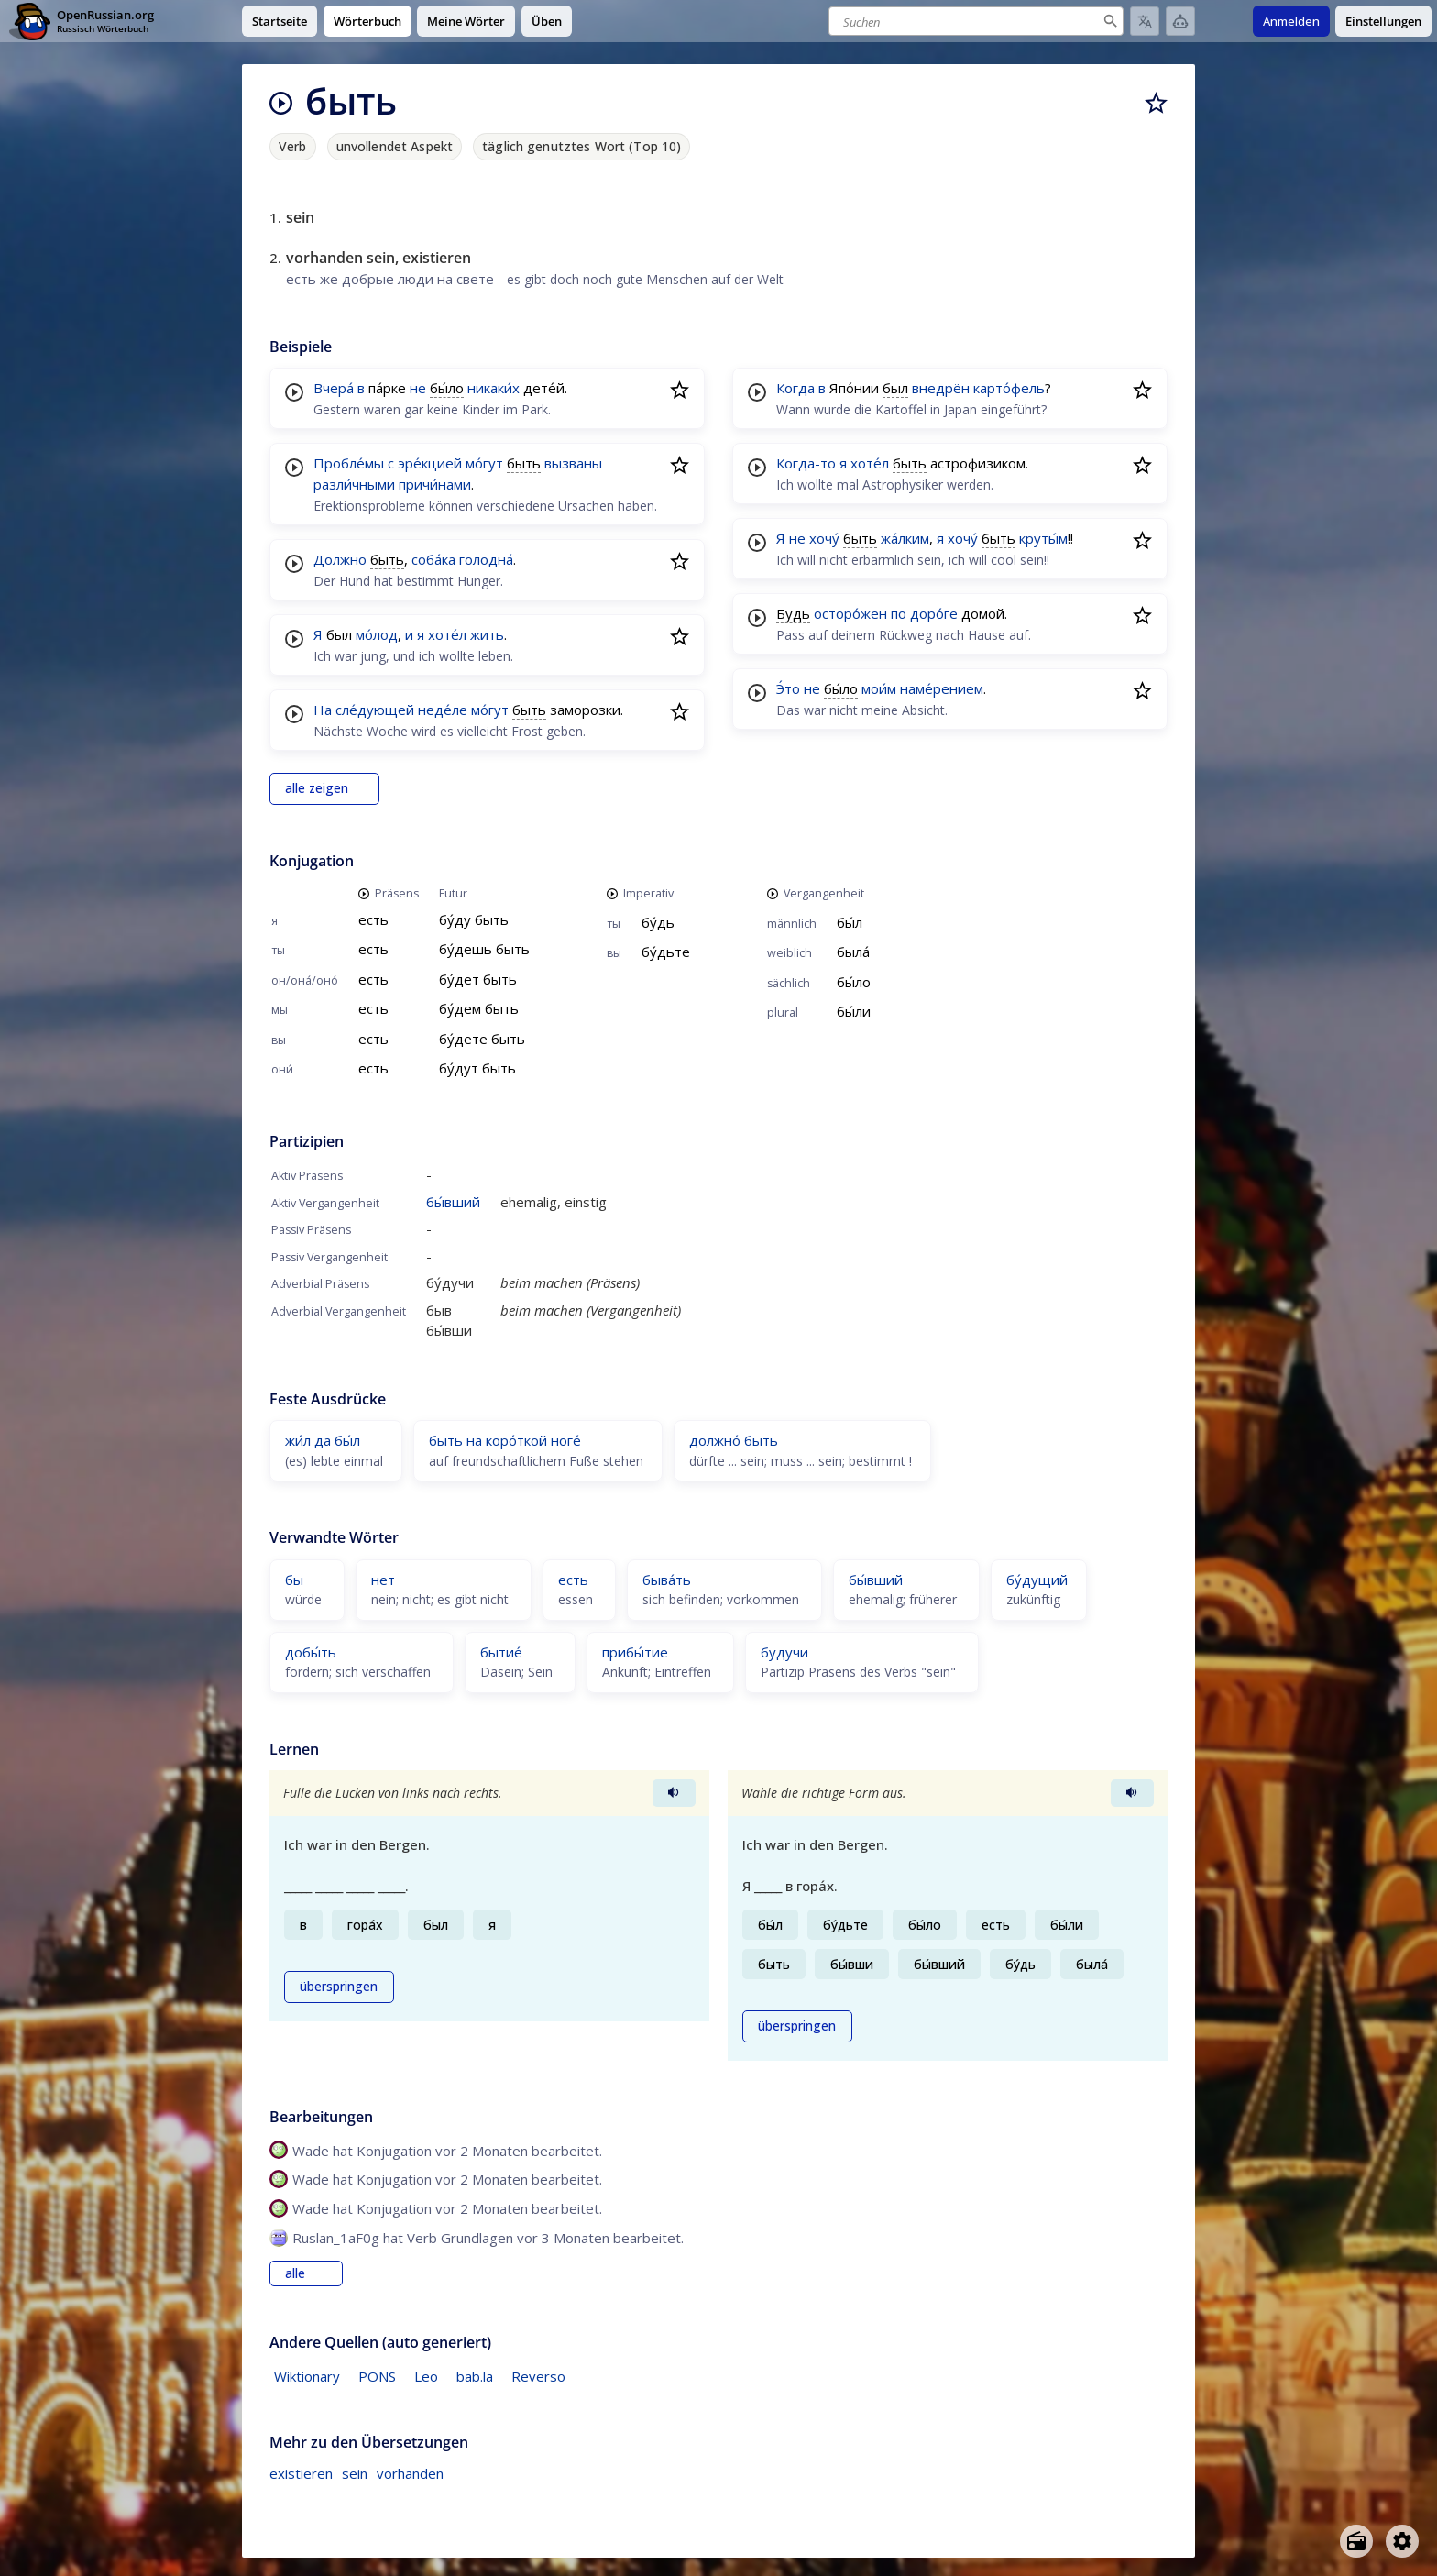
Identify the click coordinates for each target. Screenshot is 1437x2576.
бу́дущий (1037, 1579)
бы (294, 1579)
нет (383, 1579)
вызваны (573, 463)
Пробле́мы (348, 463)
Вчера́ (333, 388)
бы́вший (453, 1202)
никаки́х (493, 388)
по (898, 613)
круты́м (1043, 538)
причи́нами (435, 484)
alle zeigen (316, 788)
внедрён (941, 388)
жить (487, 634)
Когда (795, 388)
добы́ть (310, 1652)
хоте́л (447, 634)
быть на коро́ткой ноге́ (505, 1440)
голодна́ (486, 559)
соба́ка (433, 559)
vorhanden (410, 2473)
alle (295, 2273)
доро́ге (934, 613)
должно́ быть (733, 1440)
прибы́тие (635, 1652)
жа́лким (905, 538)
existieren (301, 2473)
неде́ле (442, 709)
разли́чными (354, 484)
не (418, 388)
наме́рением (941, 688)
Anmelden (1291, 21)
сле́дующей (374, 709)
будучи (784, 1652)
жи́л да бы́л (322, 1440)
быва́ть (666, 1579)
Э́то (788, 688)
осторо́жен (850, 613)
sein (354, 2473)
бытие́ (501, 1652)
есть (573, 1579)
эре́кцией (430, 463)
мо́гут (484, 463)
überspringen (339, 1986)
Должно (340, 559)
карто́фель (1009, 388)
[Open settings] (1402, 2541)
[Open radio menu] (1356, 2541)
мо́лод (377, 634)
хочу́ (824, 538)
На (322, 709)
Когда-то (806, 463)
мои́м (878, 688)
